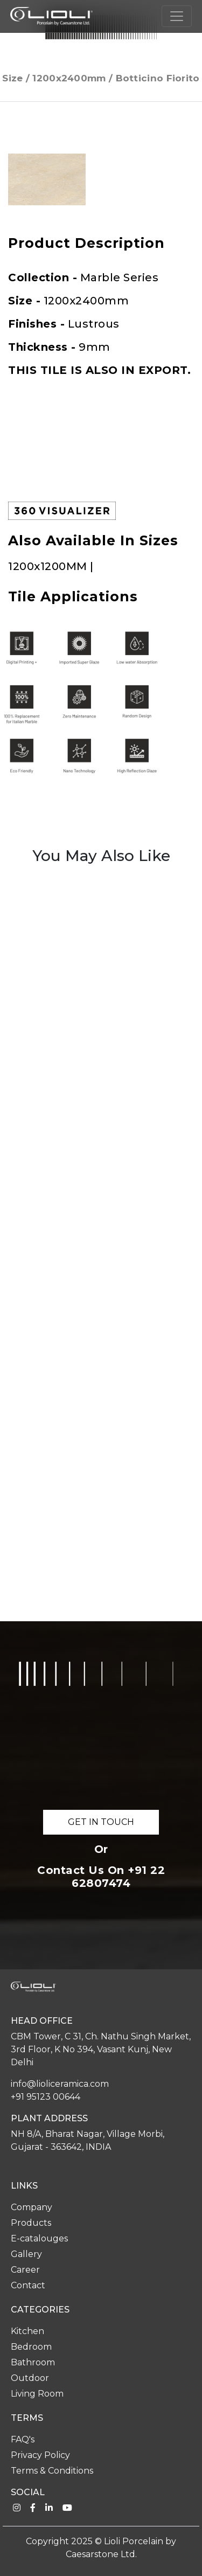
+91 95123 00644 (45, 2097)
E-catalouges (39, 2238)
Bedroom (31, 2347)
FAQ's (22, 2439)
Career (25, 2270)
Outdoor (30, 2378)
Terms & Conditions (52, 2471)
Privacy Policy (40, 2455)
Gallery (26, 2254)
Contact (28, 2285)
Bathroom (33, 2362)
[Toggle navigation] (177, 16)
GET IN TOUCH (101, 1822)
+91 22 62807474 (118, 1877)
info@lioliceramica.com (60, 2084)
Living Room (37, 2393)
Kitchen (27, 2331)
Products (31, 2223)
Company (31, 2207)
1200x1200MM (49, 566)
